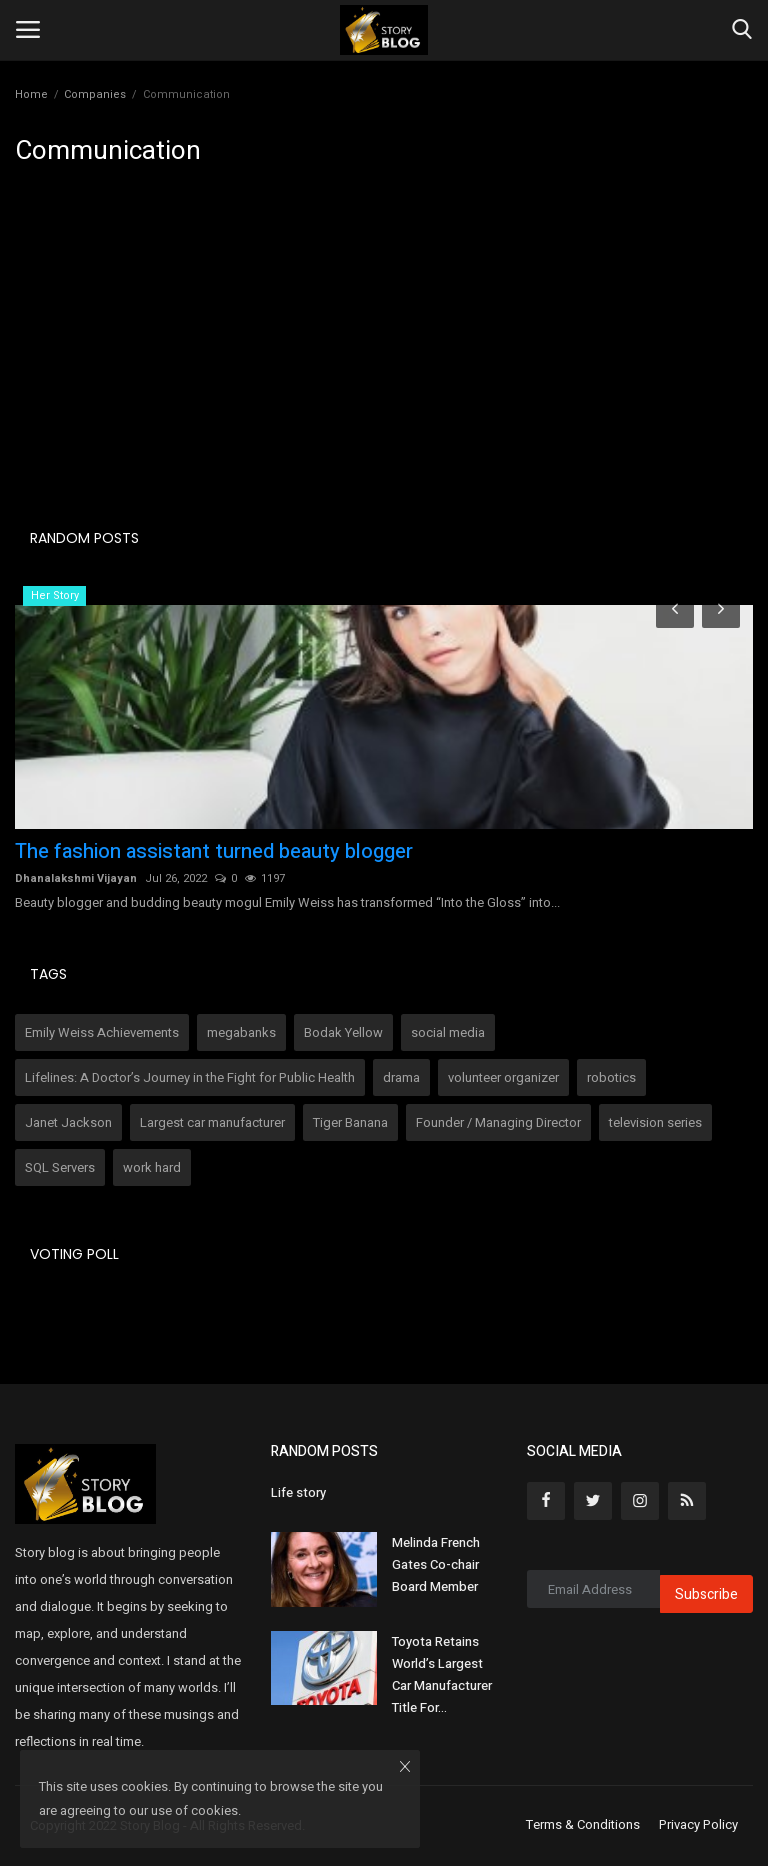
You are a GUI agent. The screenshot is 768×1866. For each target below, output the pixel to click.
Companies (95, 94)
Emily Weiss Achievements (102, 1032)
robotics (611, 1077)
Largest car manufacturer (212, 1122)
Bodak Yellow (343, 1032)
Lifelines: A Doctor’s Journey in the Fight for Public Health (190, 1077)
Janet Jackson (68, 1122)
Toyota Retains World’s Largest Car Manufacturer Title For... (442, 1674)
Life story (298, 1492)
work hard (152, 1167)
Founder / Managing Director (498, 1122)
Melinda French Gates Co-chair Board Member (436, 1564)
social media (448, 1032)
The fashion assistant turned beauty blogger (214, 852)
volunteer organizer (503, 1077)
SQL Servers (60, 1167)
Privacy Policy (698, 1825)
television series (655, 1122)
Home (31, 94)
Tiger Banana (350, 1122)
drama (401, 1077)
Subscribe (706, 1594)
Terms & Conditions (583, 1825)
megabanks (241, 1032)
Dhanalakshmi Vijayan (76, 878)
